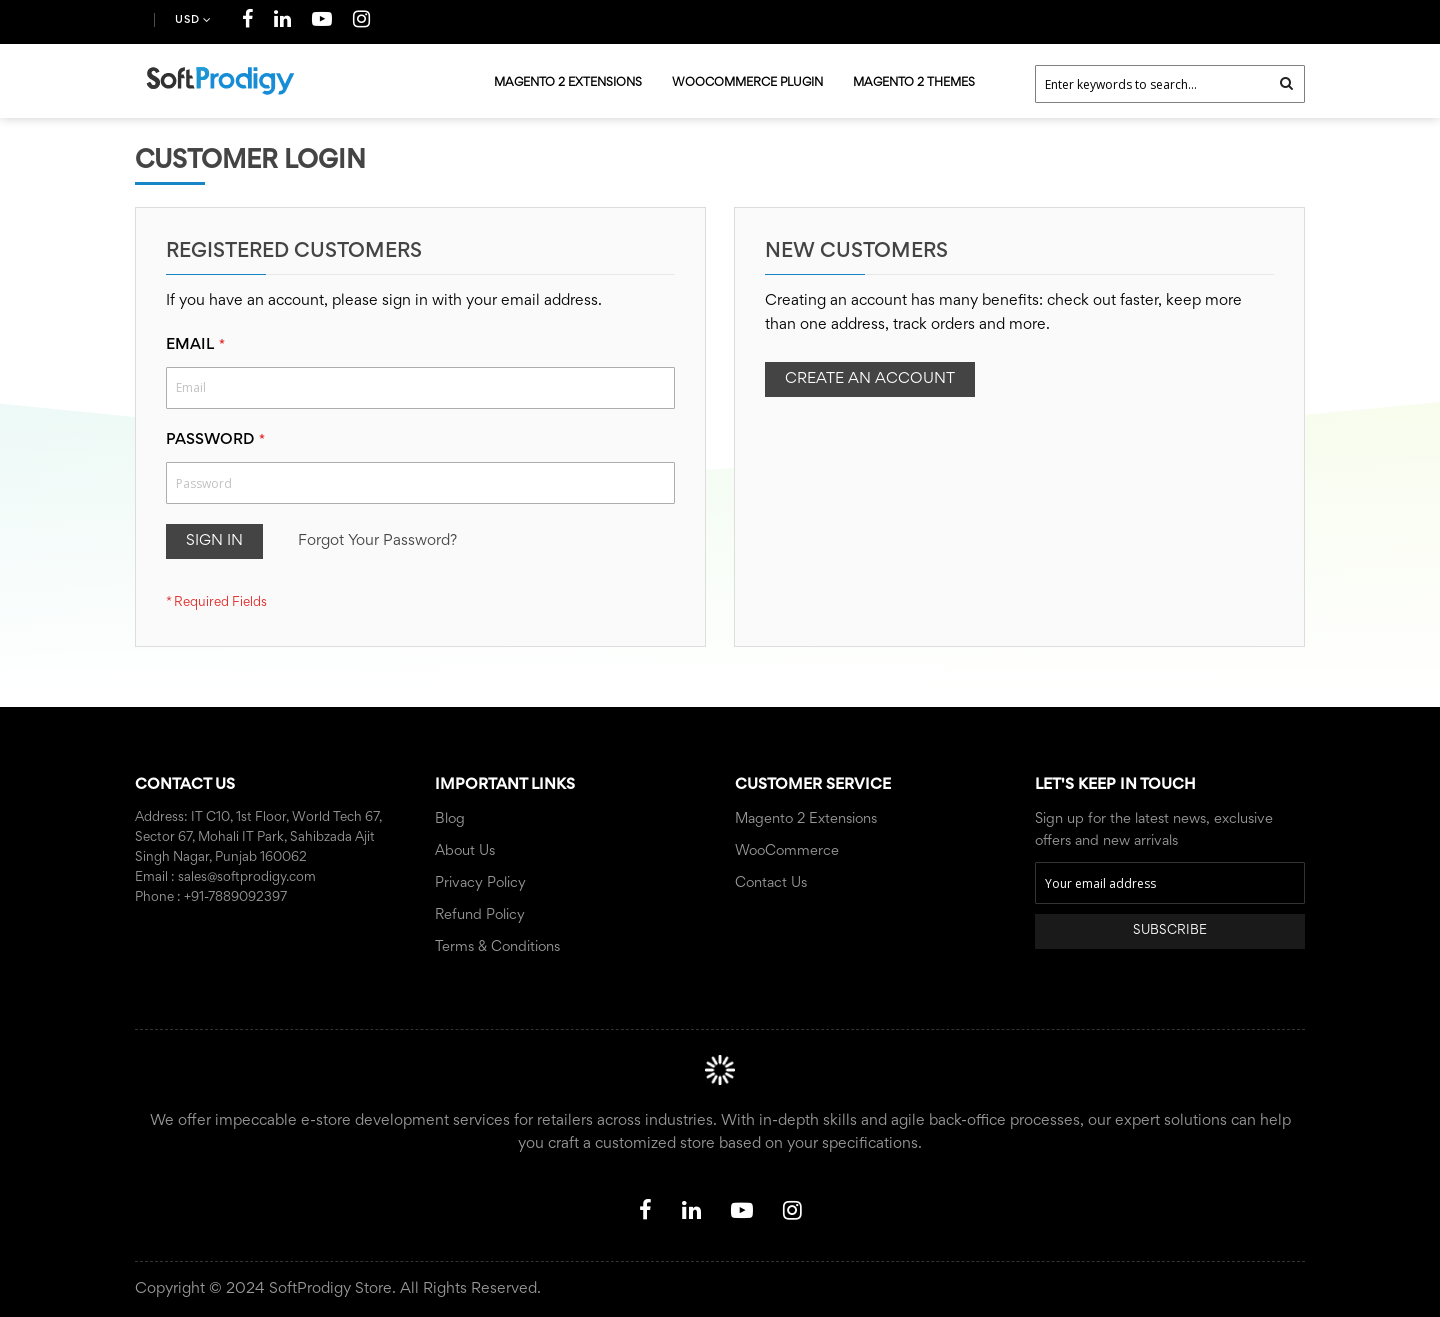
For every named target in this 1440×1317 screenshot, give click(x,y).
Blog (450, 819)
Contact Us (771, 883)
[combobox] (1170, 84)
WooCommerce (787, 851)
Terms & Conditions (497, 947)
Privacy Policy (480, 883)
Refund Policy (480, 915)
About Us (465, 851)
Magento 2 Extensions (806, 819)
